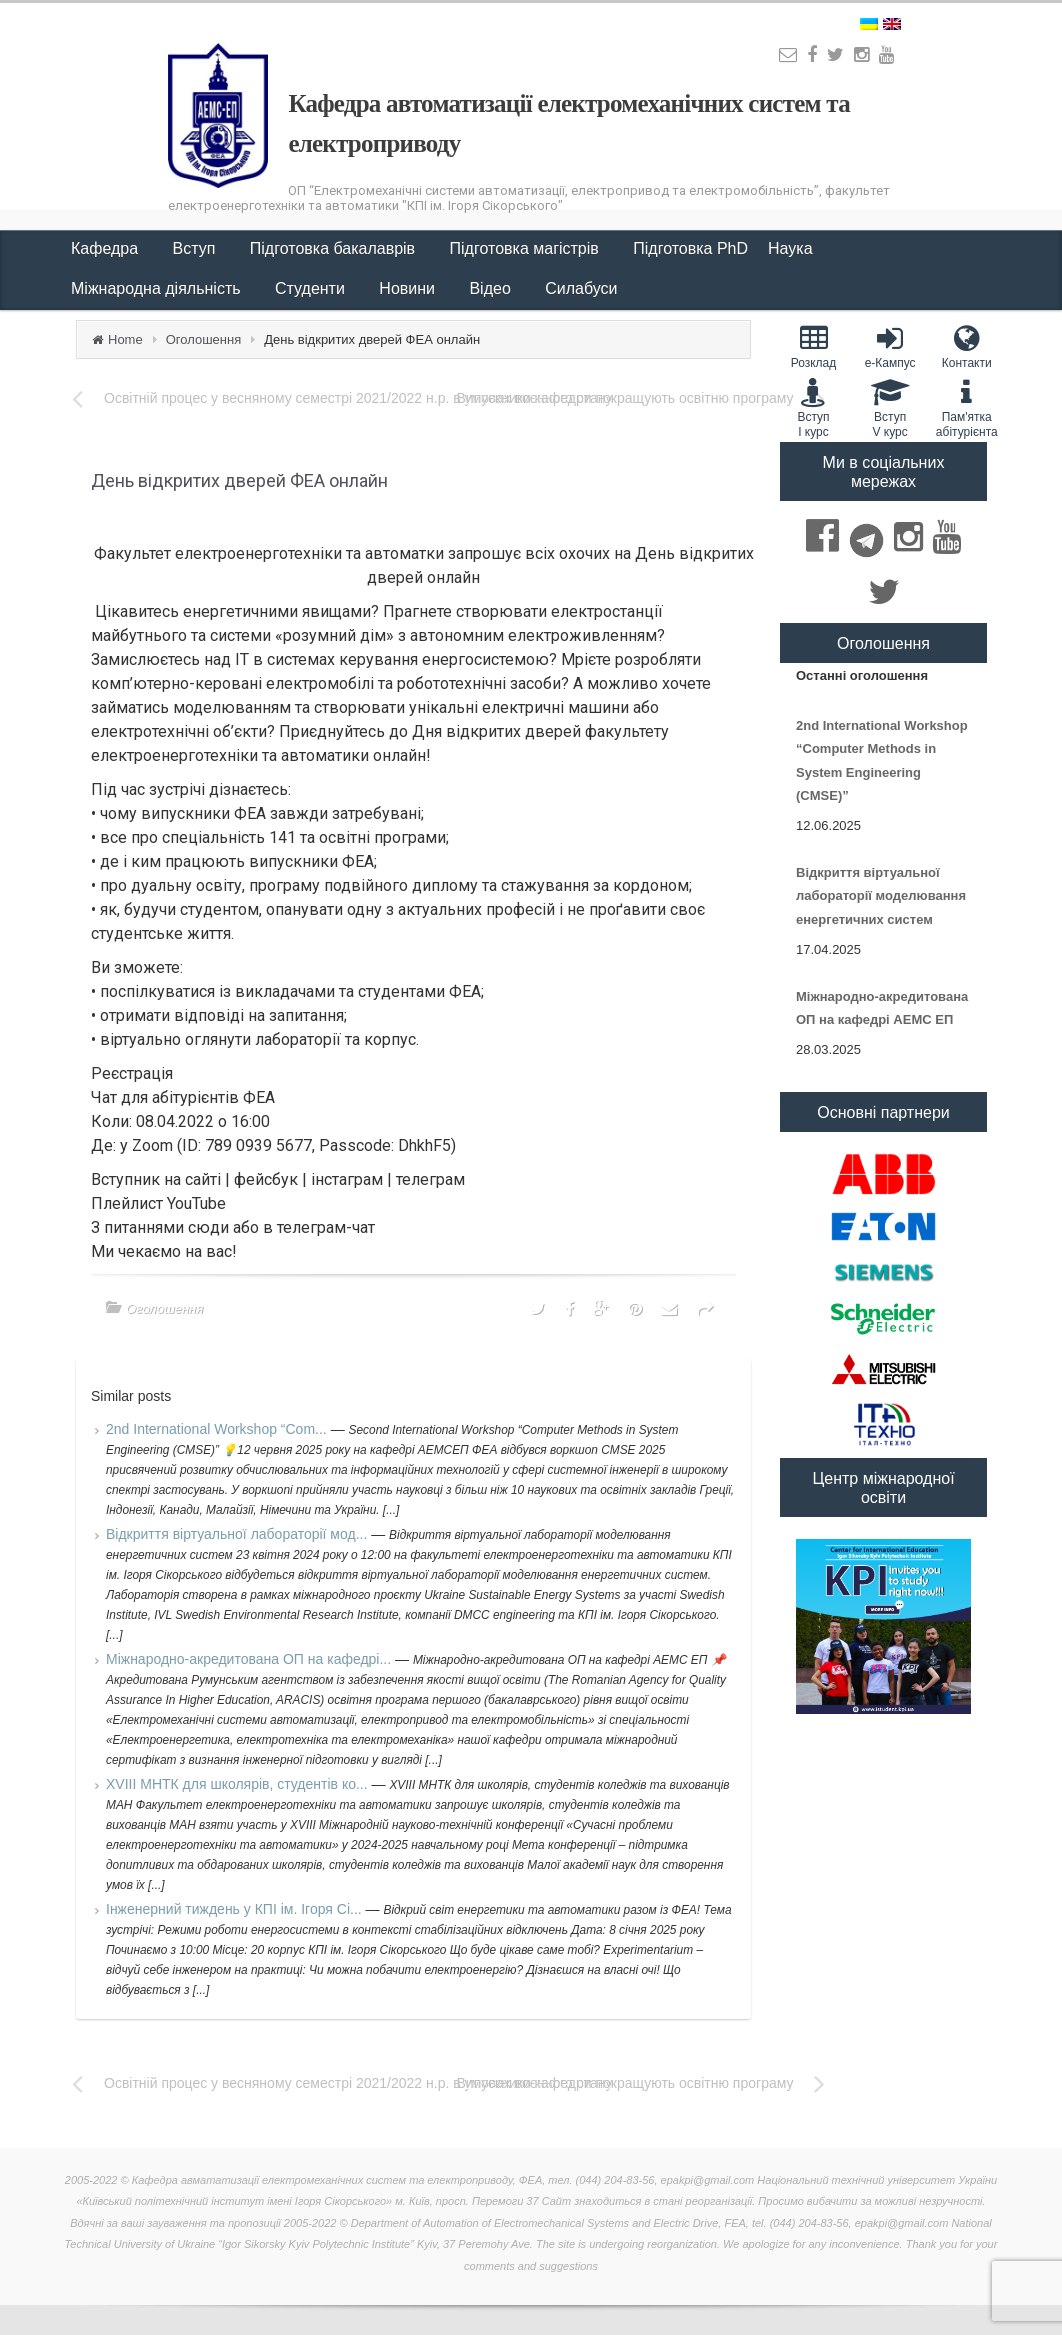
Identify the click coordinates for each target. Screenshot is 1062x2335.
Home (125, 339)
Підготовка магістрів (527, 248)
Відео (492, 288)
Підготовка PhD (690, 248)
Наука (792, 248)
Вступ (196, 248)
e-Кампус (890, 346)
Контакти (966, 346)
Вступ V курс (890, 408)
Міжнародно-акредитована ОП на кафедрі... (250, 1659)
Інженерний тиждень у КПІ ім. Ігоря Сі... (236, 1909)
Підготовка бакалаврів (335, 248)
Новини (409, 288)
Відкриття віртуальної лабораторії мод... (238, 1534)
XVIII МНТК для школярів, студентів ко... (239, 1784)
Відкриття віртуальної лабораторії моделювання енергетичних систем (881, 896)
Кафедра (107, 248)
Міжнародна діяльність (158, 288)
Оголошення (204, 339)
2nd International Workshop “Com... (218, 1429)
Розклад (813, 346)
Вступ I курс (813, 408)
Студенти (312, 288)
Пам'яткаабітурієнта (966, 408)
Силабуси (581, 288)
